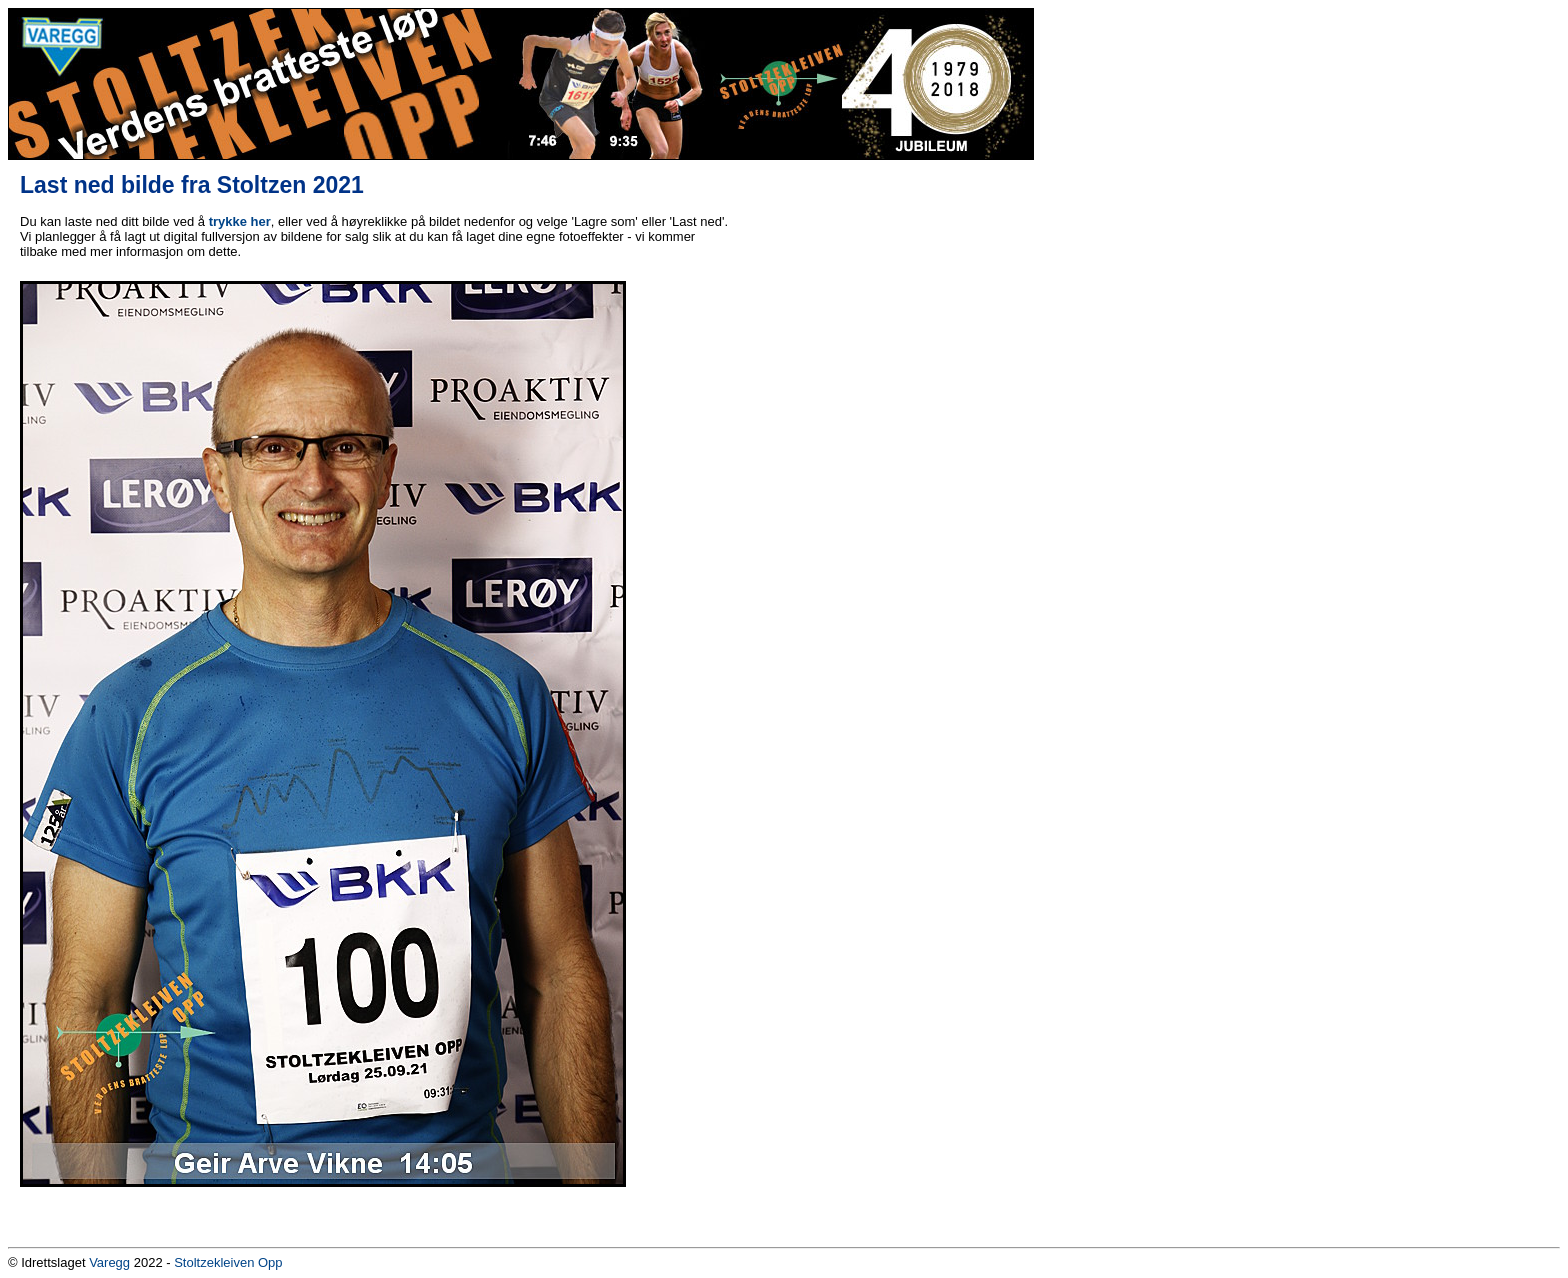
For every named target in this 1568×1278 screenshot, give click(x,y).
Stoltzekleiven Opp (228, 1262)
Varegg (109, 1262)
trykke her (240, 221)
